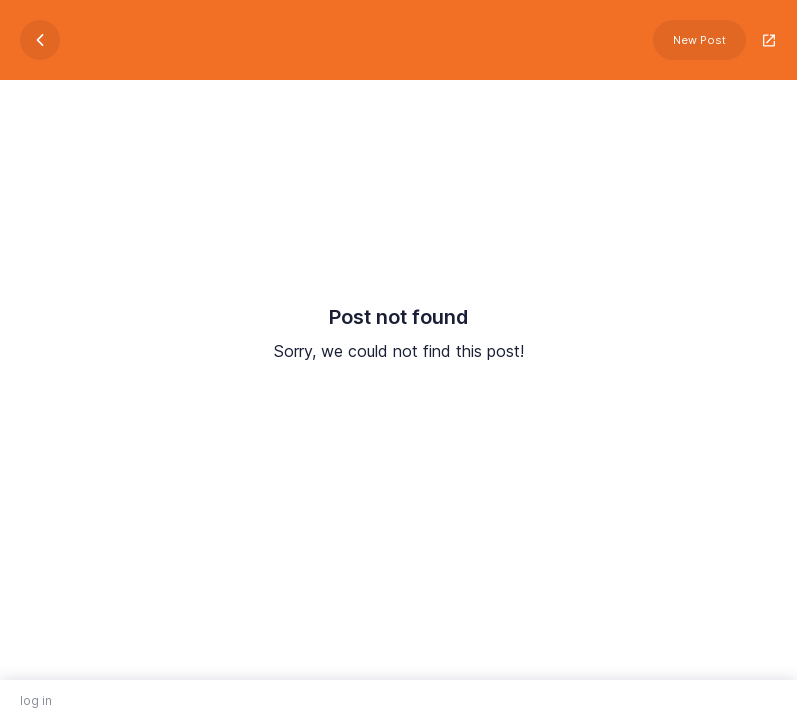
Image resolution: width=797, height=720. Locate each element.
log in (36, 700)
